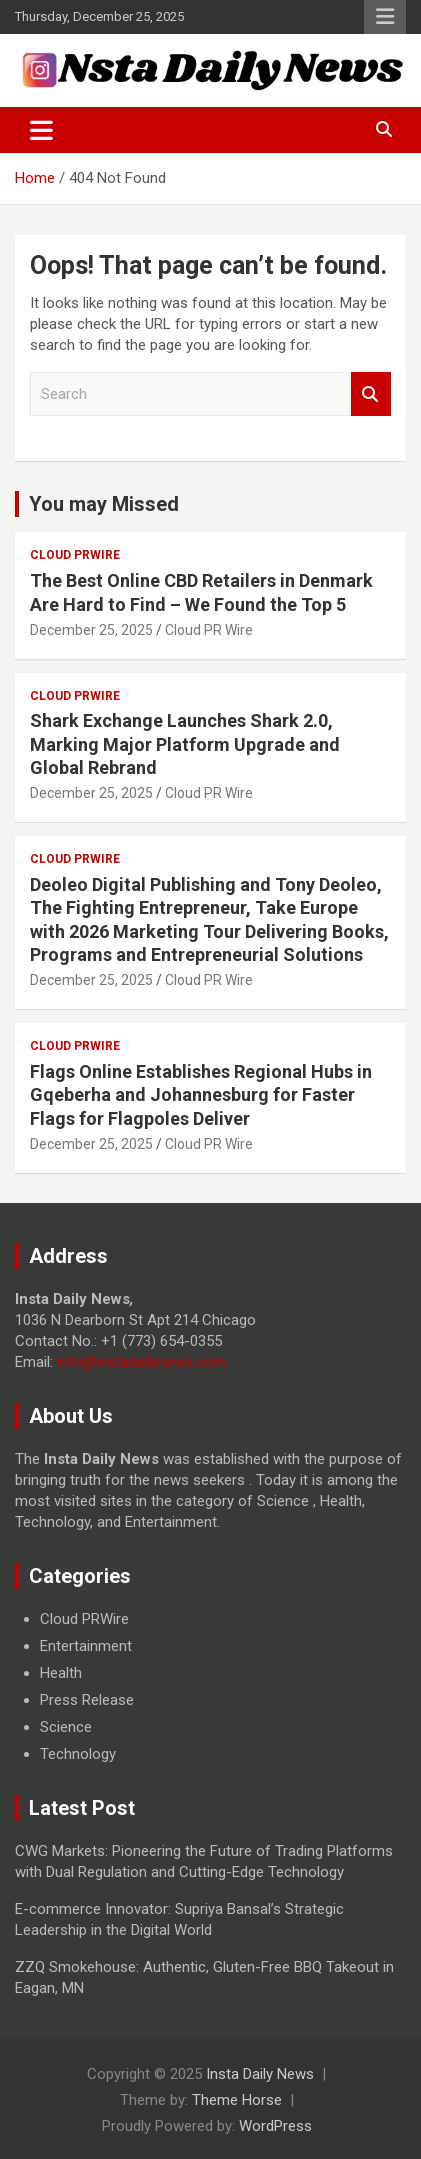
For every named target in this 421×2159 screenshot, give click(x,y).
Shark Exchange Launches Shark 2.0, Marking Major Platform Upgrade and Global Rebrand (185, 744)
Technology (78, 1754)
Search (371, 394)
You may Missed (104, 504)
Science (66, 1727)
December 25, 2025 (91, 630)
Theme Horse (237, 2100)
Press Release (87, 1700)
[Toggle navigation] (41, 130)
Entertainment (86, 1646)
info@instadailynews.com (141, 1362)
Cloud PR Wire (209, 630)
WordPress (275, 2126)
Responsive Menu (385, 17)
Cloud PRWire (75, 555)
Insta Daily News (260, 2074)
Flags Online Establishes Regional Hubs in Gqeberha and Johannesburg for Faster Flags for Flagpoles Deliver (201, 1095)
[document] (210, 1687)
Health (61, 1673)
